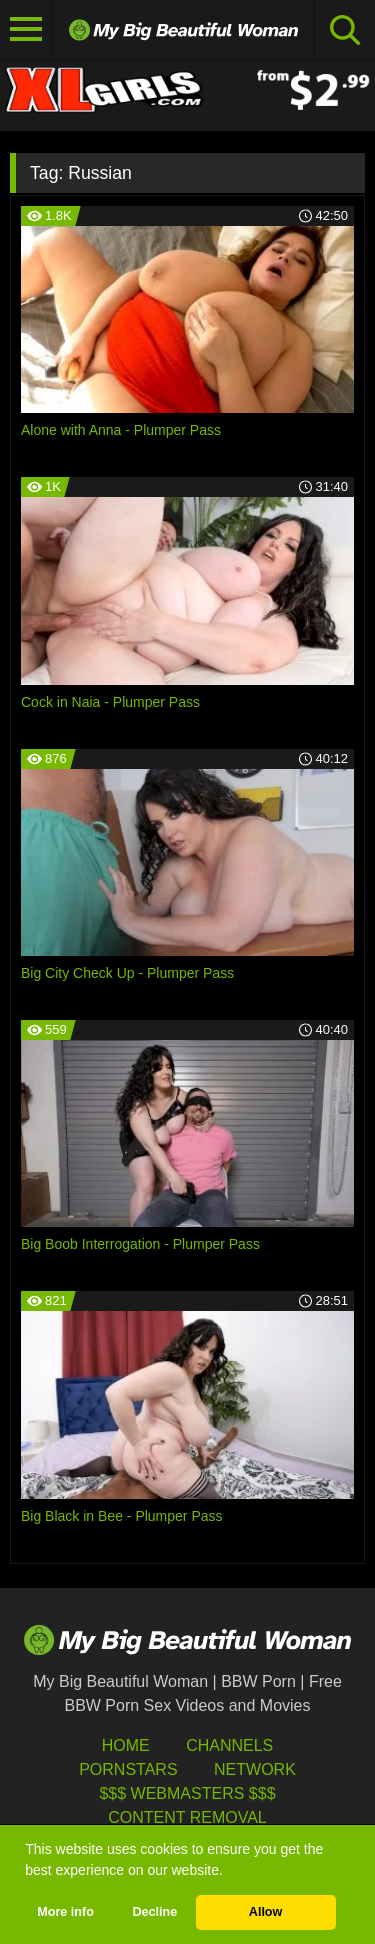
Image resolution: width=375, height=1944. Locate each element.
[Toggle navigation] (26, 30)
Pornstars (128, 1769)
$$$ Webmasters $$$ (187, 1793)
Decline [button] (154, 1912)
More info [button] (65, 1912)
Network (255, 1769)
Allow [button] (266, 1912)
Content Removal (187, 1817)
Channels (229, 1745)
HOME (126, 1745)
